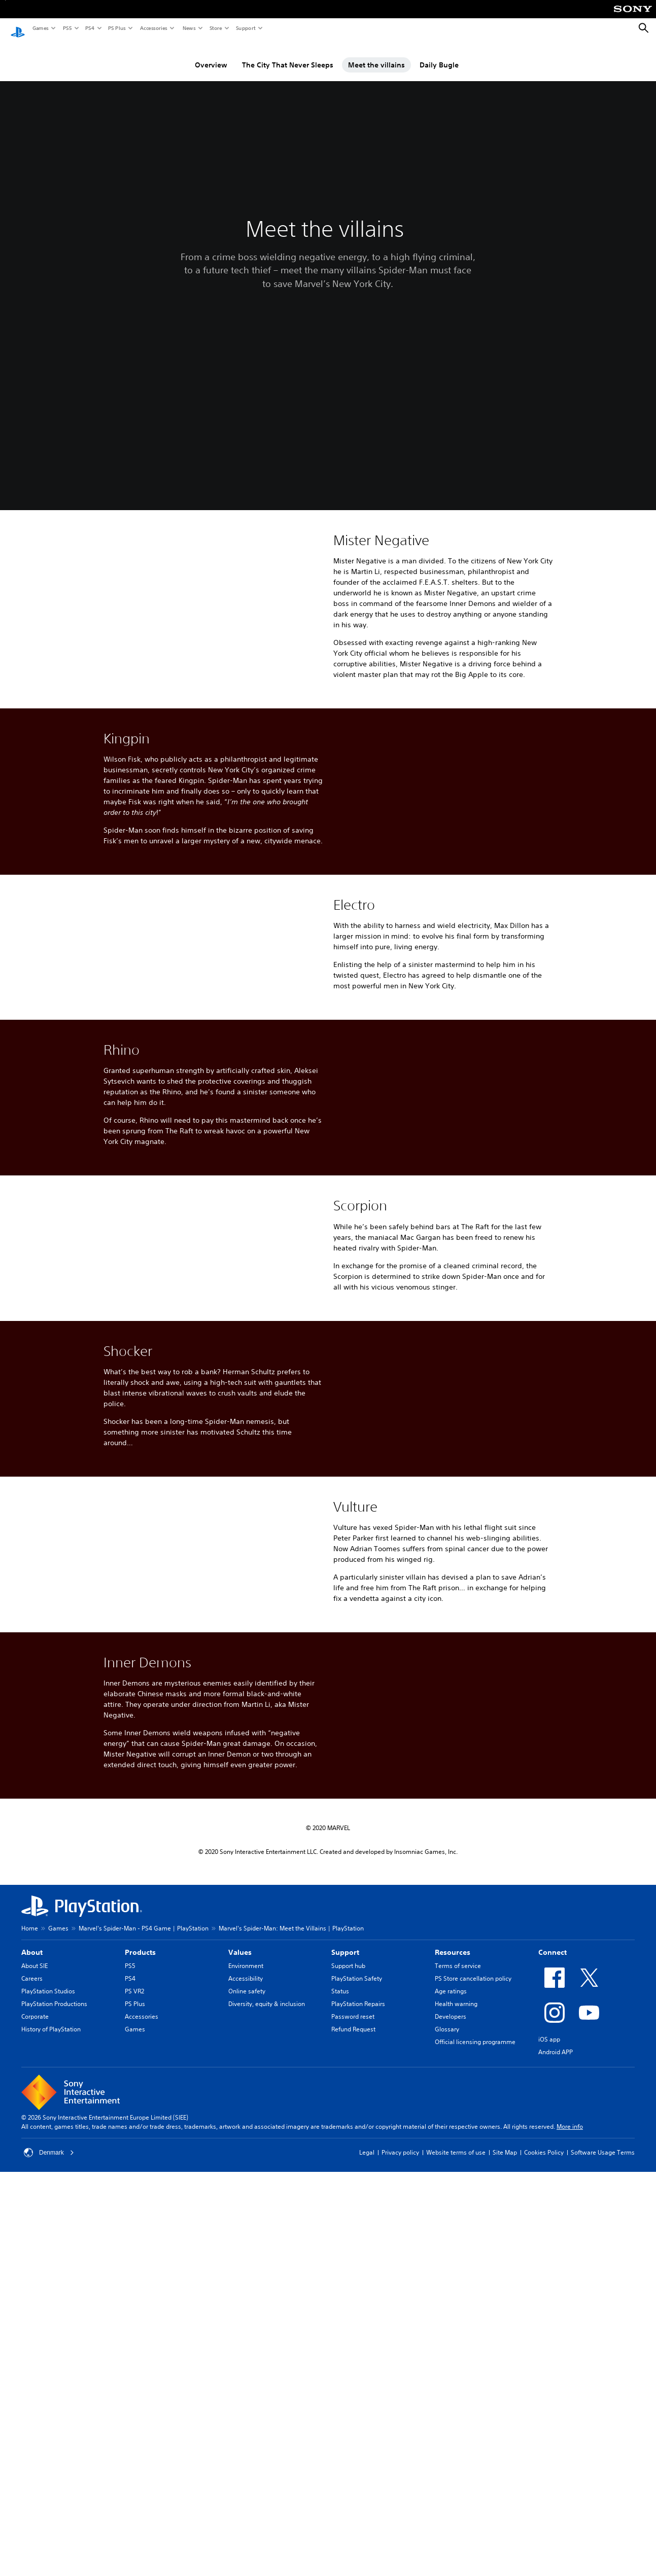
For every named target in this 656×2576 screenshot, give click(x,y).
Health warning (456, 2256)
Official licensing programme (475, 2295)
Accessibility (245, 2231)
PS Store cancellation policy (473, 2231)
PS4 (89, 27)
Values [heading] (240, 2205)
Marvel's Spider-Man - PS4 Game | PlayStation (144, 2181)
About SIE (34, 2218)
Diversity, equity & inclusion (266, 2256)
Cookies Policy (544, 2405)
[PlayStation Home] (17, 28)
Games (40, 27)
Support (245, 27)
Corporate (35, 2269)
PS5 (66, 27)
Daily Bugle (439, 55)
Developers (450, 2269)
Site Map (505, 2405)
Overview (211, 55)
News (188, 27)
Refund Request (353, 2282)
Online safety (246, 2244)
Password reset (352, 2269)
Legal (366, 2405)
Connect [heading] (552, 2205)
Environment (245, 2218)
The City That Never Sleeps (287, 55)
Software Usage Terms (603, 2405)
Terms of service (458, 2218)
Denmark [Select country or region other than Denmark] (49, 2406)
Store (215, 27)
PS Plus (116, 27)
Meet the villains (376, 55)
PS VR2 (134, 2244)
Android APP (555, 2305)
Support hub (348, 2218)
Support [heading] (345, 2205)
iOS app (549, 2292)
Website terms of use (456, 2405)
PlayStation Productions (54, 2256)
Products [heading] (140, 2205)
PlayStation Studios (48, 2244)
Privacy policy (400, 2405)
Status (340, 2244)
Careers (32, 2231)
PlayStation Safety (356, 2231)
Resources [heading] (452, 2205)
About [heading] (32, 2205)
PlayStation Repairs (358, 2256)
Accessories (153, 27)
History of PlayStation (51, 2282)
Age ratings (451, 2244)
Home (29, 2181)
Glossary (447, 2282)
